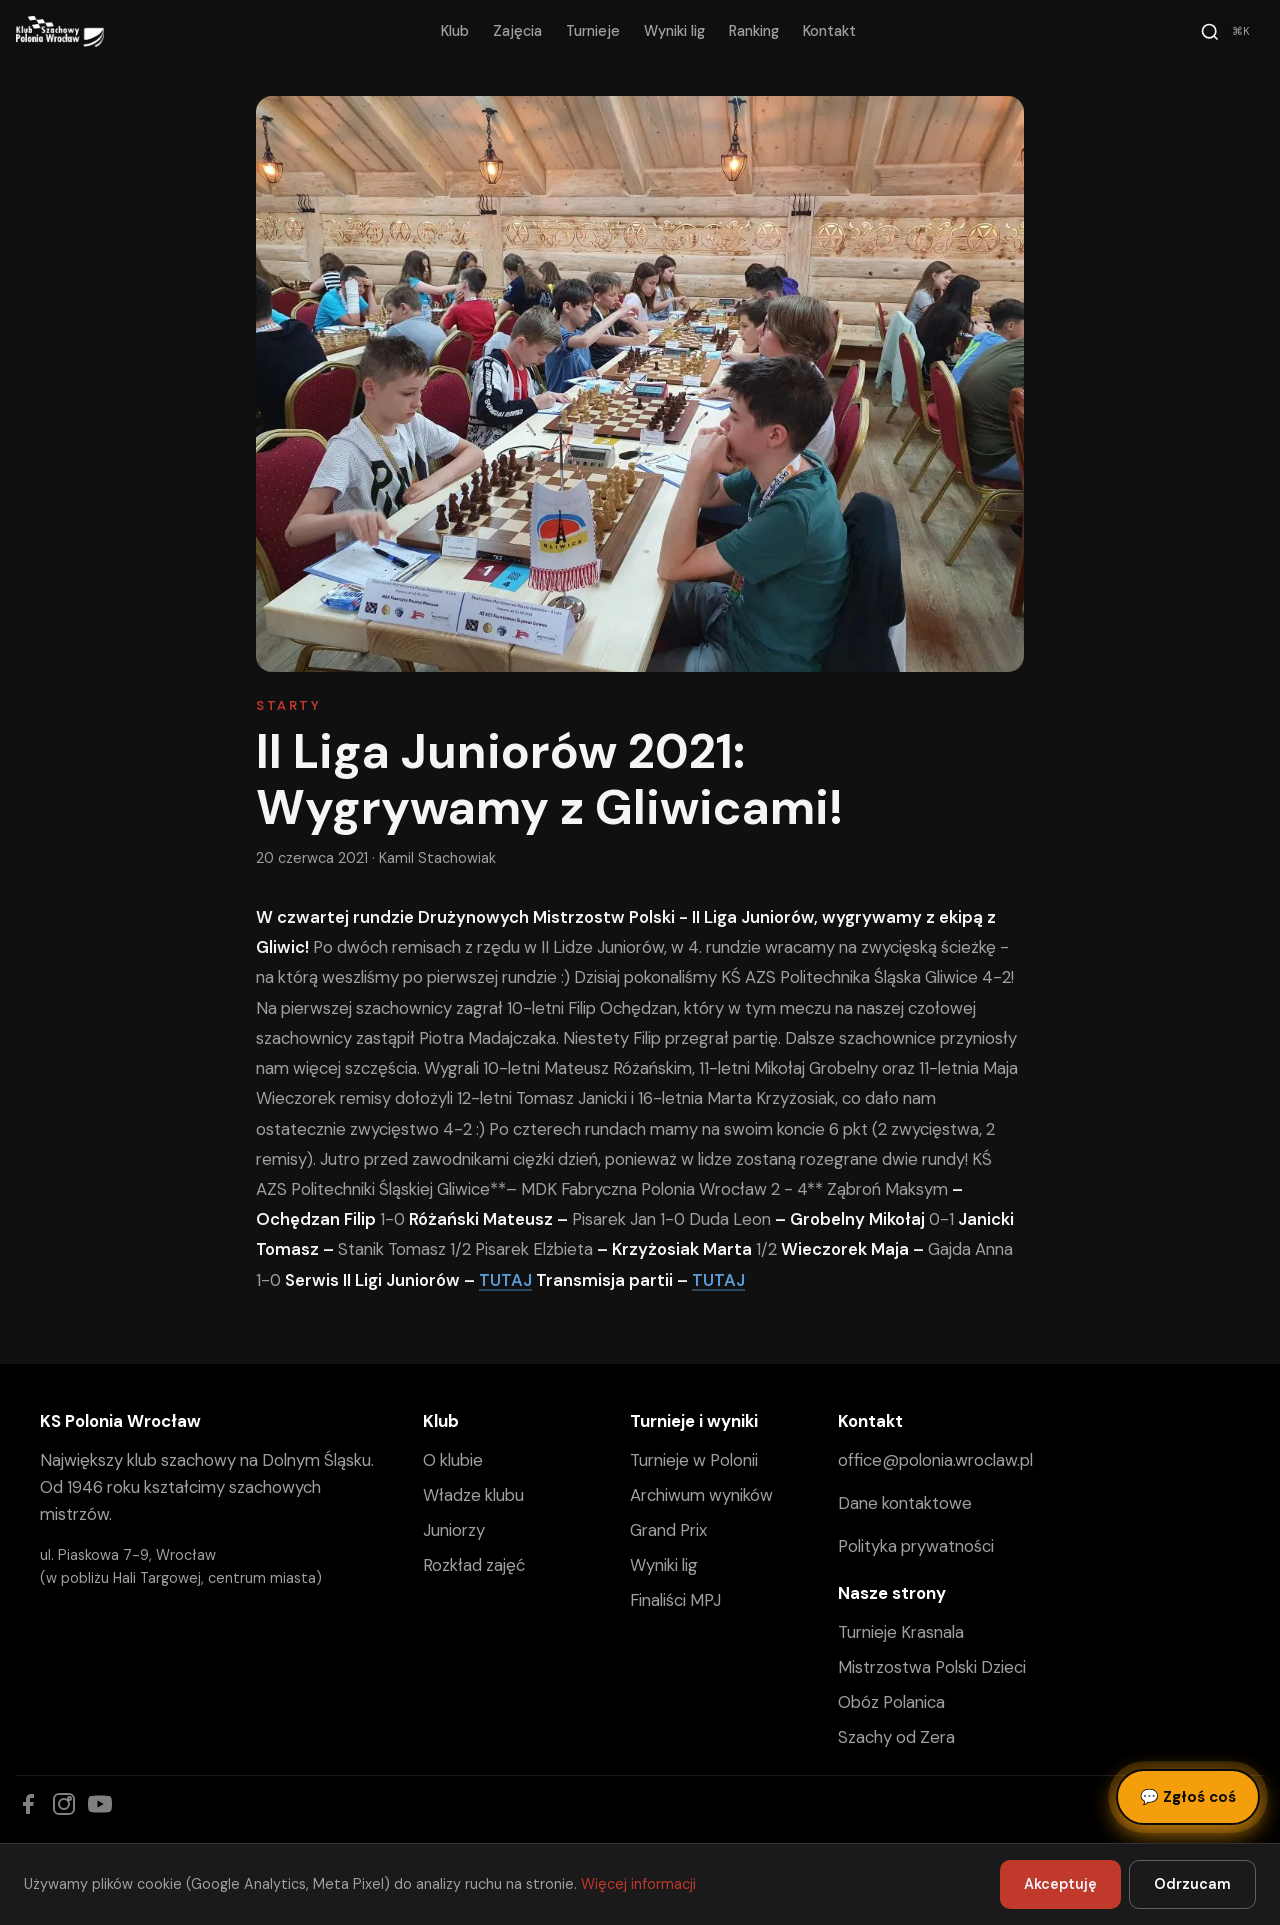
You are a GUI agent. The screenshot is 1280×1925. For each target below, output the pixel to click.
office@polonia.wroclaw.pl (935, 1460)
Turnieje (593, 31)
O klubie (453, 1460)
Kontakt (829, 31)
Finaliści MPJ (675, 1600)
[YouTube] (100, 1804)
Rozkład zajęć (474, 1565)
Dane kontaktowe (905, 1503)
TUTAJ (505, 1280)
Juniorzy (454, 1530)
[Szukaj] (1228, 32)
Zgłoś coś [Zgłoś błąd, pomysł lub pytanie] (1188, 1797)
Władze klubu (473, 1495)
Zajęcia (517, 31)
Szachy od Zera (896, 1737)
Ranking (754, 31)
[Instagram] (64, 1804)
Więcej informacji (638, 1884)
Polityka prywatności (916, 1546)
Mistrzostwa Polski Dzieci (932, 1667)
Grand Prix (668, 1530)
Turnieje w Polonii (694, 1460)
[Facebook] (28, 1804)
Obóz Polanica (891, 1702)
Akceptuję (1060, 1884)
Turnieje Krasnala (901, 1632)
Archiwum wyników (701, 1495)
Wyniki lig (674, 31)
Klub (455, 31)
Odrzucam (1192, 1884)
